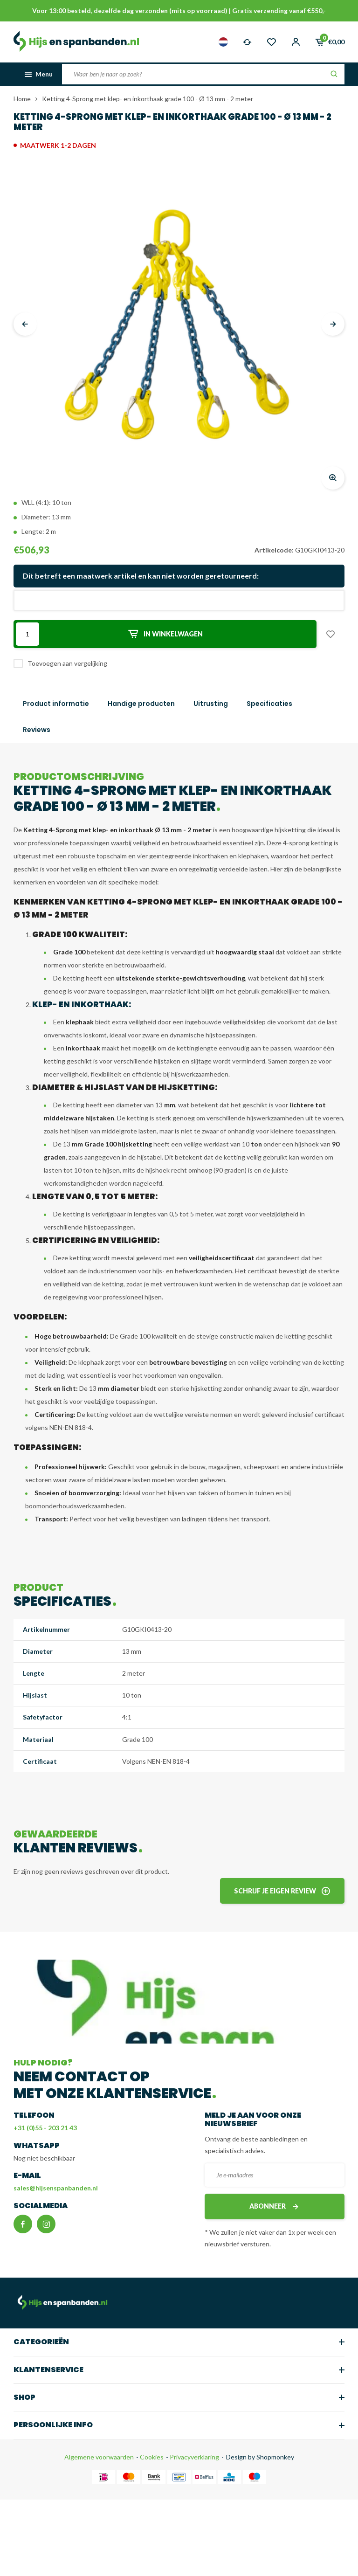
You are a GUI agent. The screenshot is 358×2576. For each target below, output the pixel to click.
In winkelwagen (165, 634)
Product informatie (56, 703)
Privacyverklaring (193, 2457)
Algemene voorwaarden (99, 2457)
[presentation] (25, 324)
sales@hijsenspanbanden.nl (56, 2188)
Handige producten (141, 703)
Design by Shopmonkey (260, 2457)
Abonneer (274, 2206)
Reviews (36, 729)
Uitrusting (210, 703)
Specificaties (269, 703)
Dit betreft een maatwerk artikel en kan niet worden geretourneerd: (141, 575)
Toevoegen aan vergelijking (67, 663)
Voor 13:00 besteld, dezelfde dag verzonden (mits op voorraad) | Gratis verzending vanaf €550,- (179, 10)
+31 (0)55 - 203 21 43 (45, 2128)
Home (22, 99)
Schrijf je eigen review (282, 1891)
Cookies (151, 2457)
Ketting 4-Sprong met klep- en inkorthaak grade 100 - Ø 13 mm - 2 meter (147, 99)
